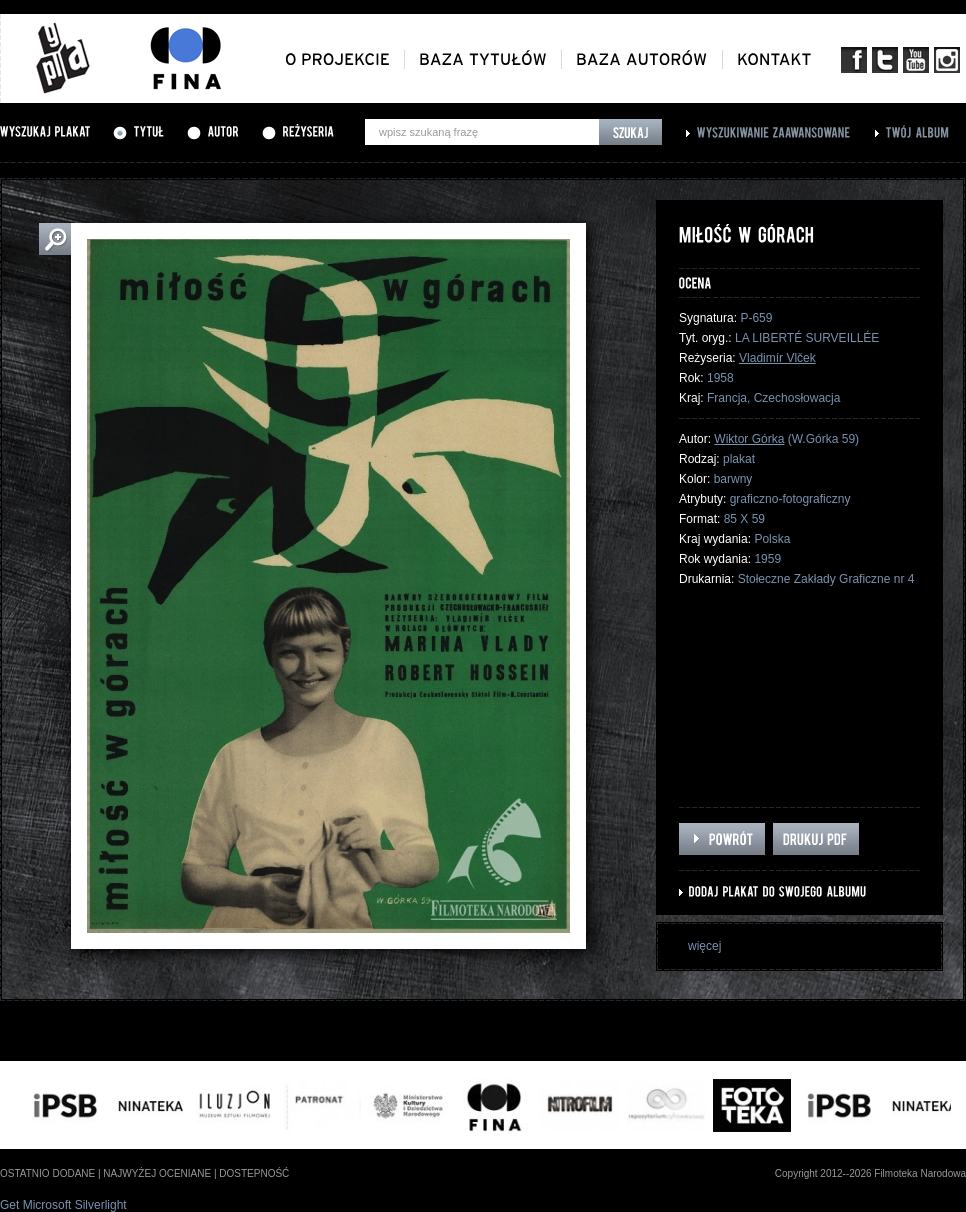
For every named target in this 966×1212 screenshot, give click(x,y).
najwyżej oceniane (157, 1173)
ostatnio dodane (47, 1173)
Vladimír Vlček (777, 358)
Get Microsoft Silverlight (63, 1205)
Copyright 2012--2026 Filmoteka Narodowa (870, 1173)
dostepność (254, 1173)
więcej (704, 946)
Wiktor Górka (749, 439)
